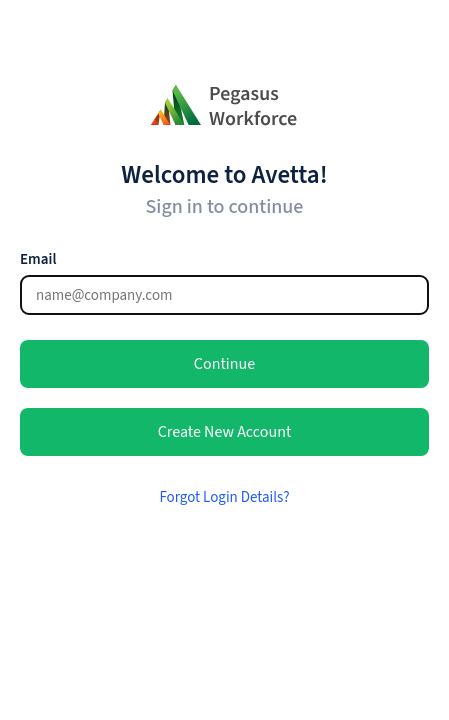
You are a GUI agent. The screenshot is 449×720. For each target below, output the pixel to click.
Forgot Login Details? (224, 497)
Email (38, 259)
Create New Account (225, 432)
